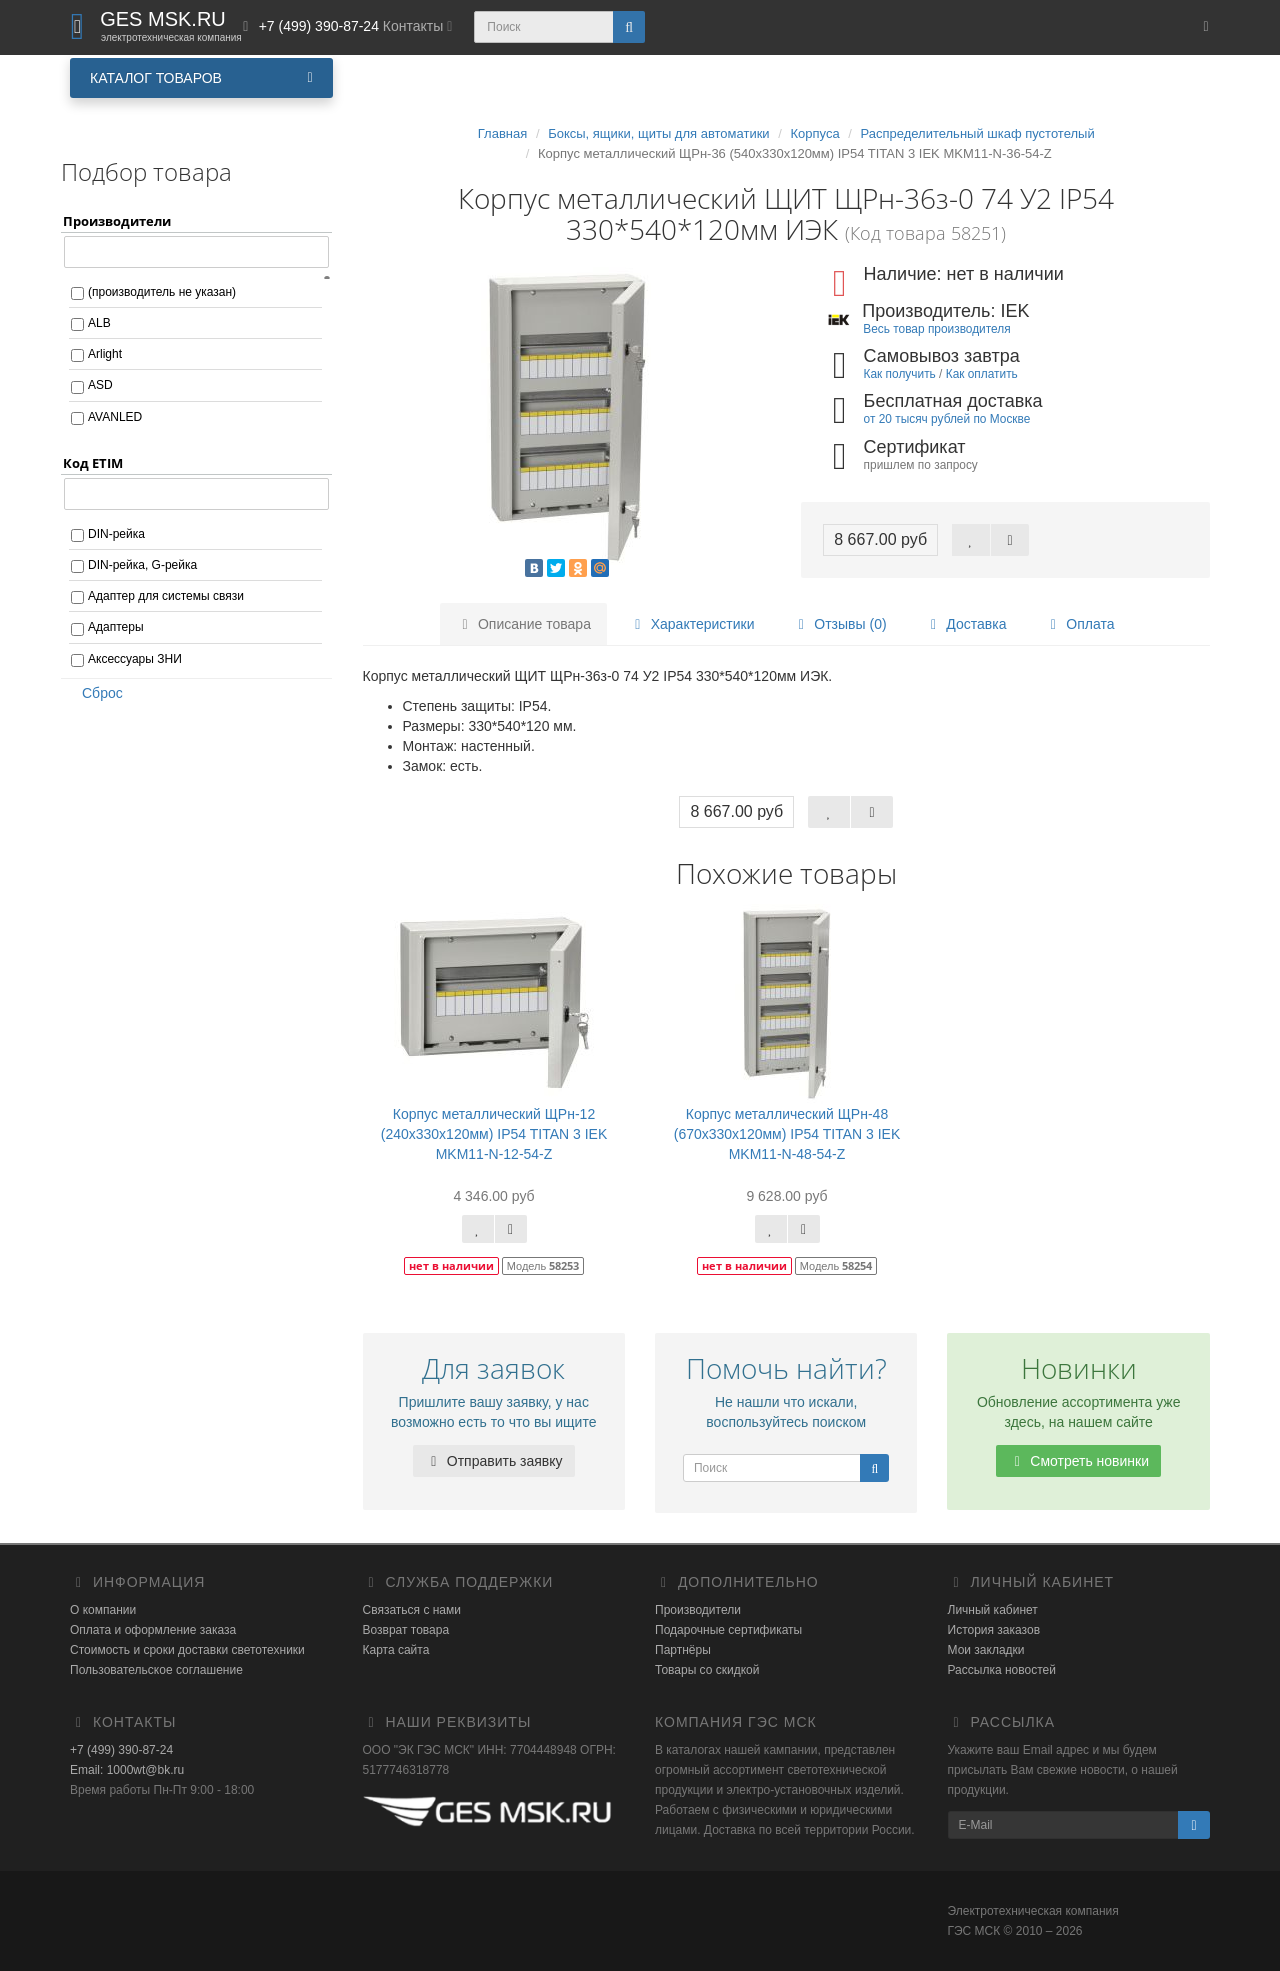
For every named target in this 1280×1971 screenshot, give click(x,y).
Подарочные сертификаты (728, 1630)
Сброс (96, 693)
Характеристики (692, 624)
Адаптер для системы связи (166, 596)
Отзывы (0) (839, 624)
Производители (698, 1610)
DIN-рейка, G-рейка (142, 565)
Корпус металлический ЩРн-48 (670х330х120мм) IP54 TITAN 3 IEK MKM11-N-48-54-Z (787, 1134)
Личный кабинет (993, 1610)
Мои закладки (986, 1650)
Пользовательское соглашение (156, 1670)
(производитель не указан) (162, 292)
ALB (99, 323)
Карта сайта (396, 1650)
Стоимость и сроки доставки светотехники (187, 1650)
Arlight (105, 354)
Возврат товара (406, 1630)
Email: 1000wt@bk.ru (127, 1770)
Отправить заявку (494, 1461)
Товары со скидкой (707, 1670)
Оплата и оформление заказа (153, 1630)
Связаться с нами (412, 1610)
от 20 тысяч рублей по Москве (947, 419)
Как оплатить (982, 374)
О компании (103, 1610)
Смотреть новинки (1078, 1461)
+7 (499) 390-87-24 (121, 1750)
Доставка (965, 624)
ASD (100, 385)
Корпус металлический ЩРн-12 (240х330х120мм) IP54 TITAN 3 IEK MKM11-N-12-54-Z (494, 1134)
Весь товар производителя (936, 329)
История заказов (994, 1630)
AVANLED (115, 417)
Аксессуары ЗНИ (135, 659)
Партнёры (683, 1650)
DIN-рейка (116, 534)
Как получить (900, 374)
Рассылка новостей (1002, 1670)
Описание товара (523, 624)
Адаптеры (116, 627)
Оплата (1079, 624)
